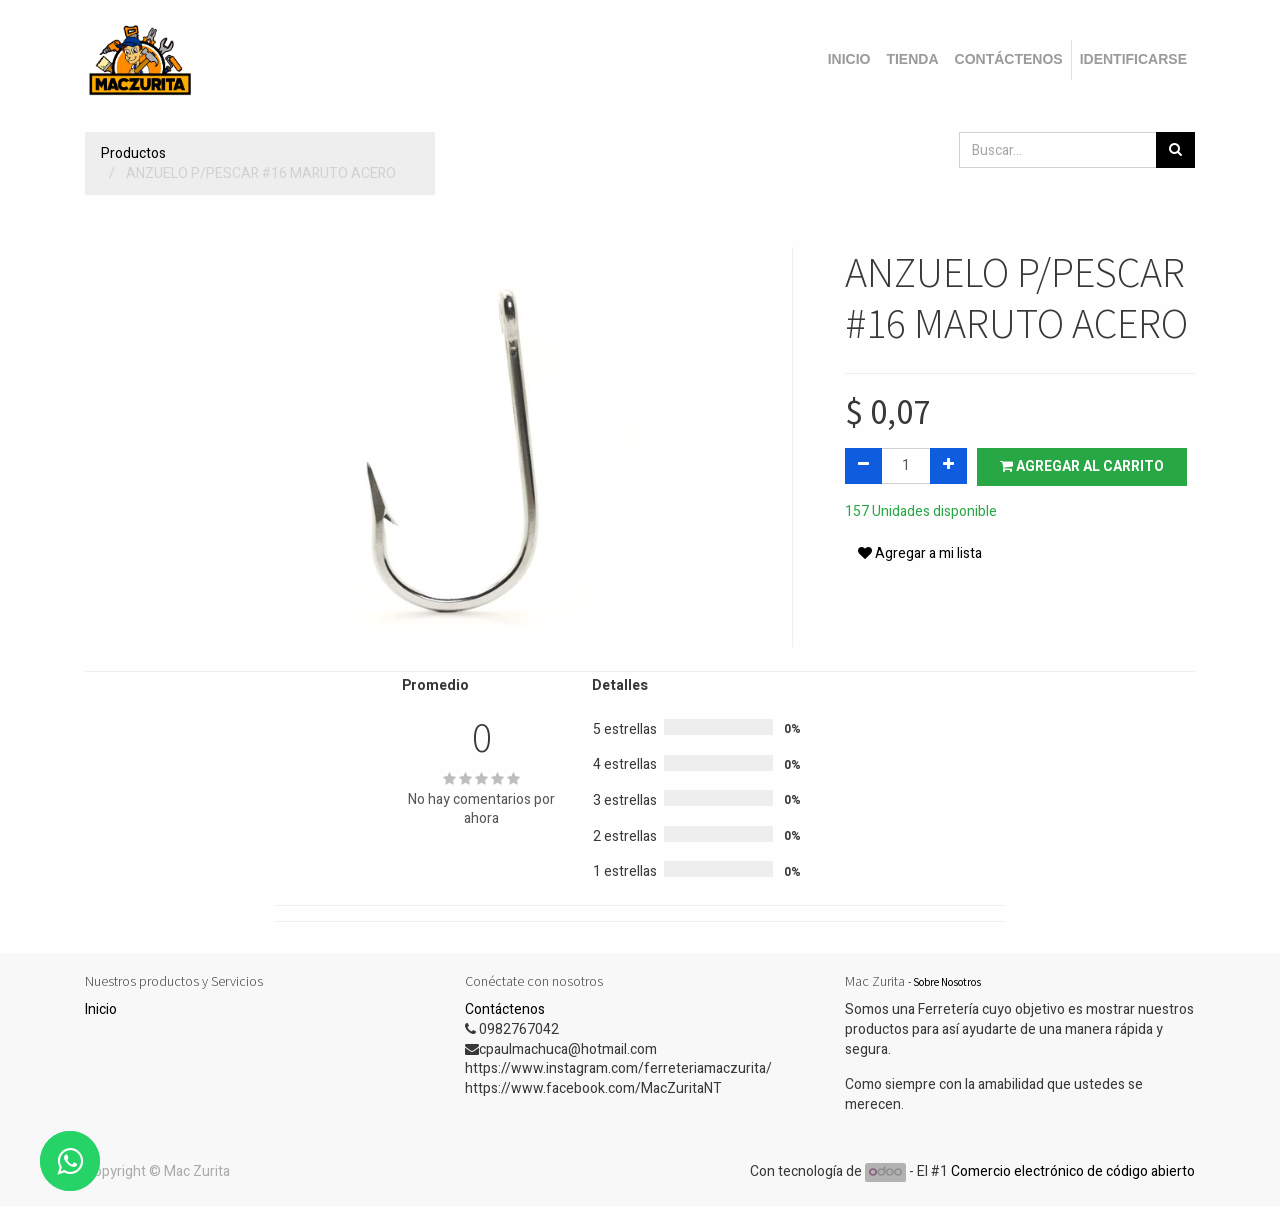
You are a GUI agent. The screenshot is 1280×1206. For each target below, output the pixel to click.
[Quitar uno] (863, 466)
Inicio (101, 1009)
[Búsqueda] (1175, 150)
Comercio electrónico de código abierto (1073, 1171)
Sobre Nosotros (947, 982)
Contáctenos (505, 1009)
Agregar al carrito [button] (1082, 466)
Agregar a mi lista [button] (920, 553)
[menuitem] (849, 60)
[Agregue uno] (948, 466)
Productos (133, 153)
